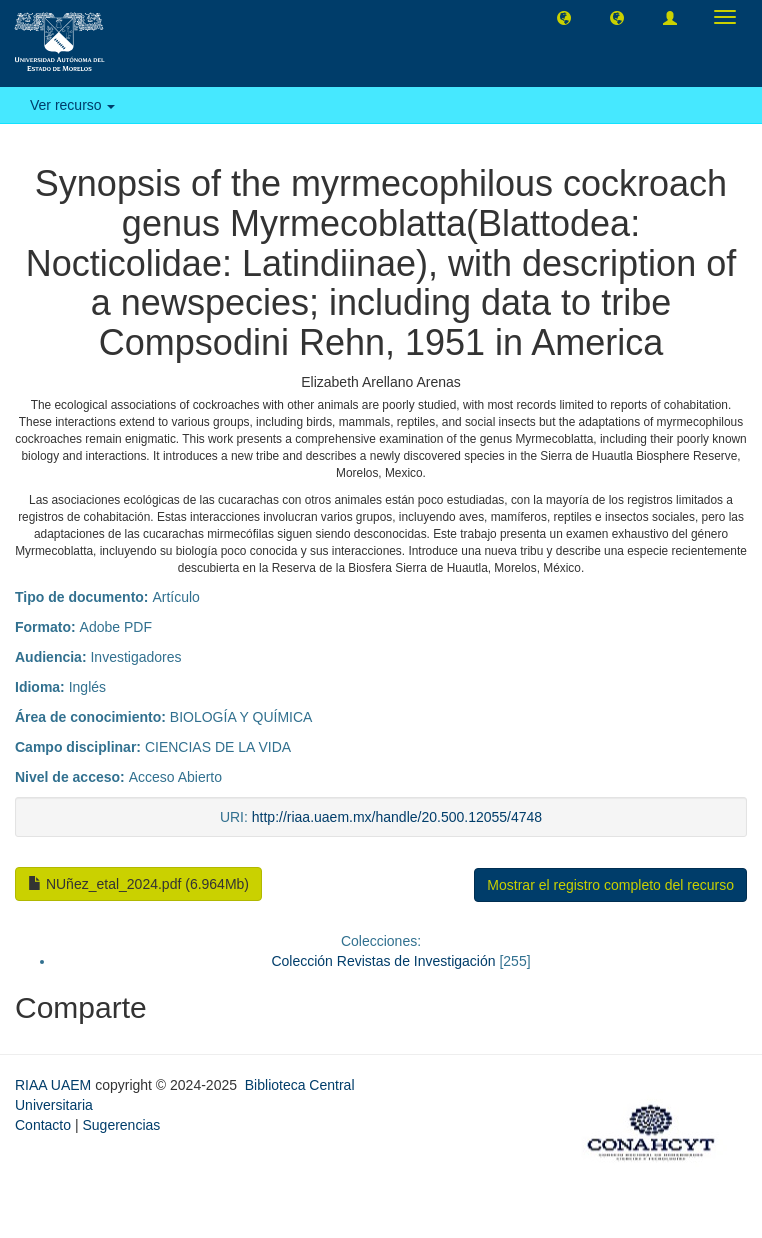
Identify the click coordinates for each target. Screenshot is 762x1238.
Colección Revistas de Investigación (383, 961)
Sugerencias (121, 1125)
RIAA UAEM (55, 1085)
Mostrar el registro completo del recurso (610, 885)
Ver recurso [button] (72, 105)
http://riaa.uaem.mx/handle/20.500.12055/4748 (397, 817)
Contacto (43, 1125)
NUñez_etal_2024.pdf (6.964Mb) (138, 884)
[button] (564, 17)
